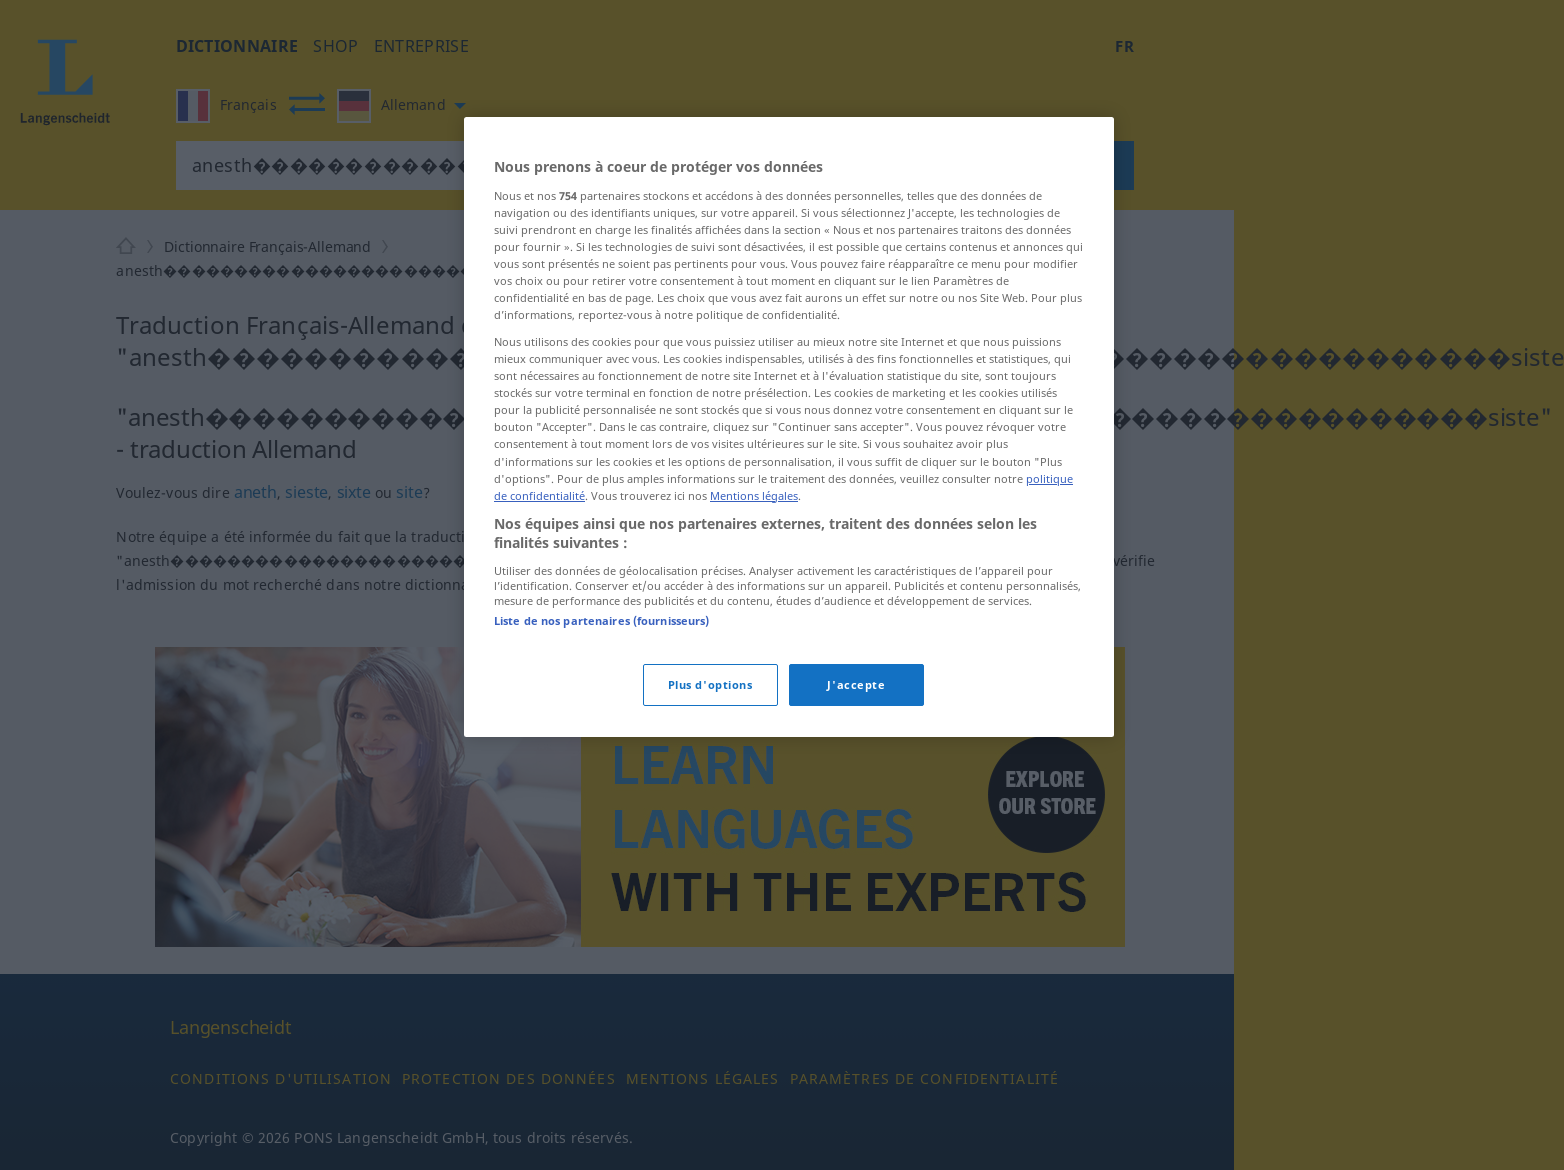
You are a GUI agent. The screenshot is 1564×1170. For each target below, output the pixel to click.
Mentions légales (754, 495)
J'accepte (856, 684)
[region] (789, 427)
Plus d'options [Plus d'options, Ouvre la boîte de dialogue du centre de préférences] (710, 684)
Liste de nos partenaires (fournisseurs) (601, 620)
